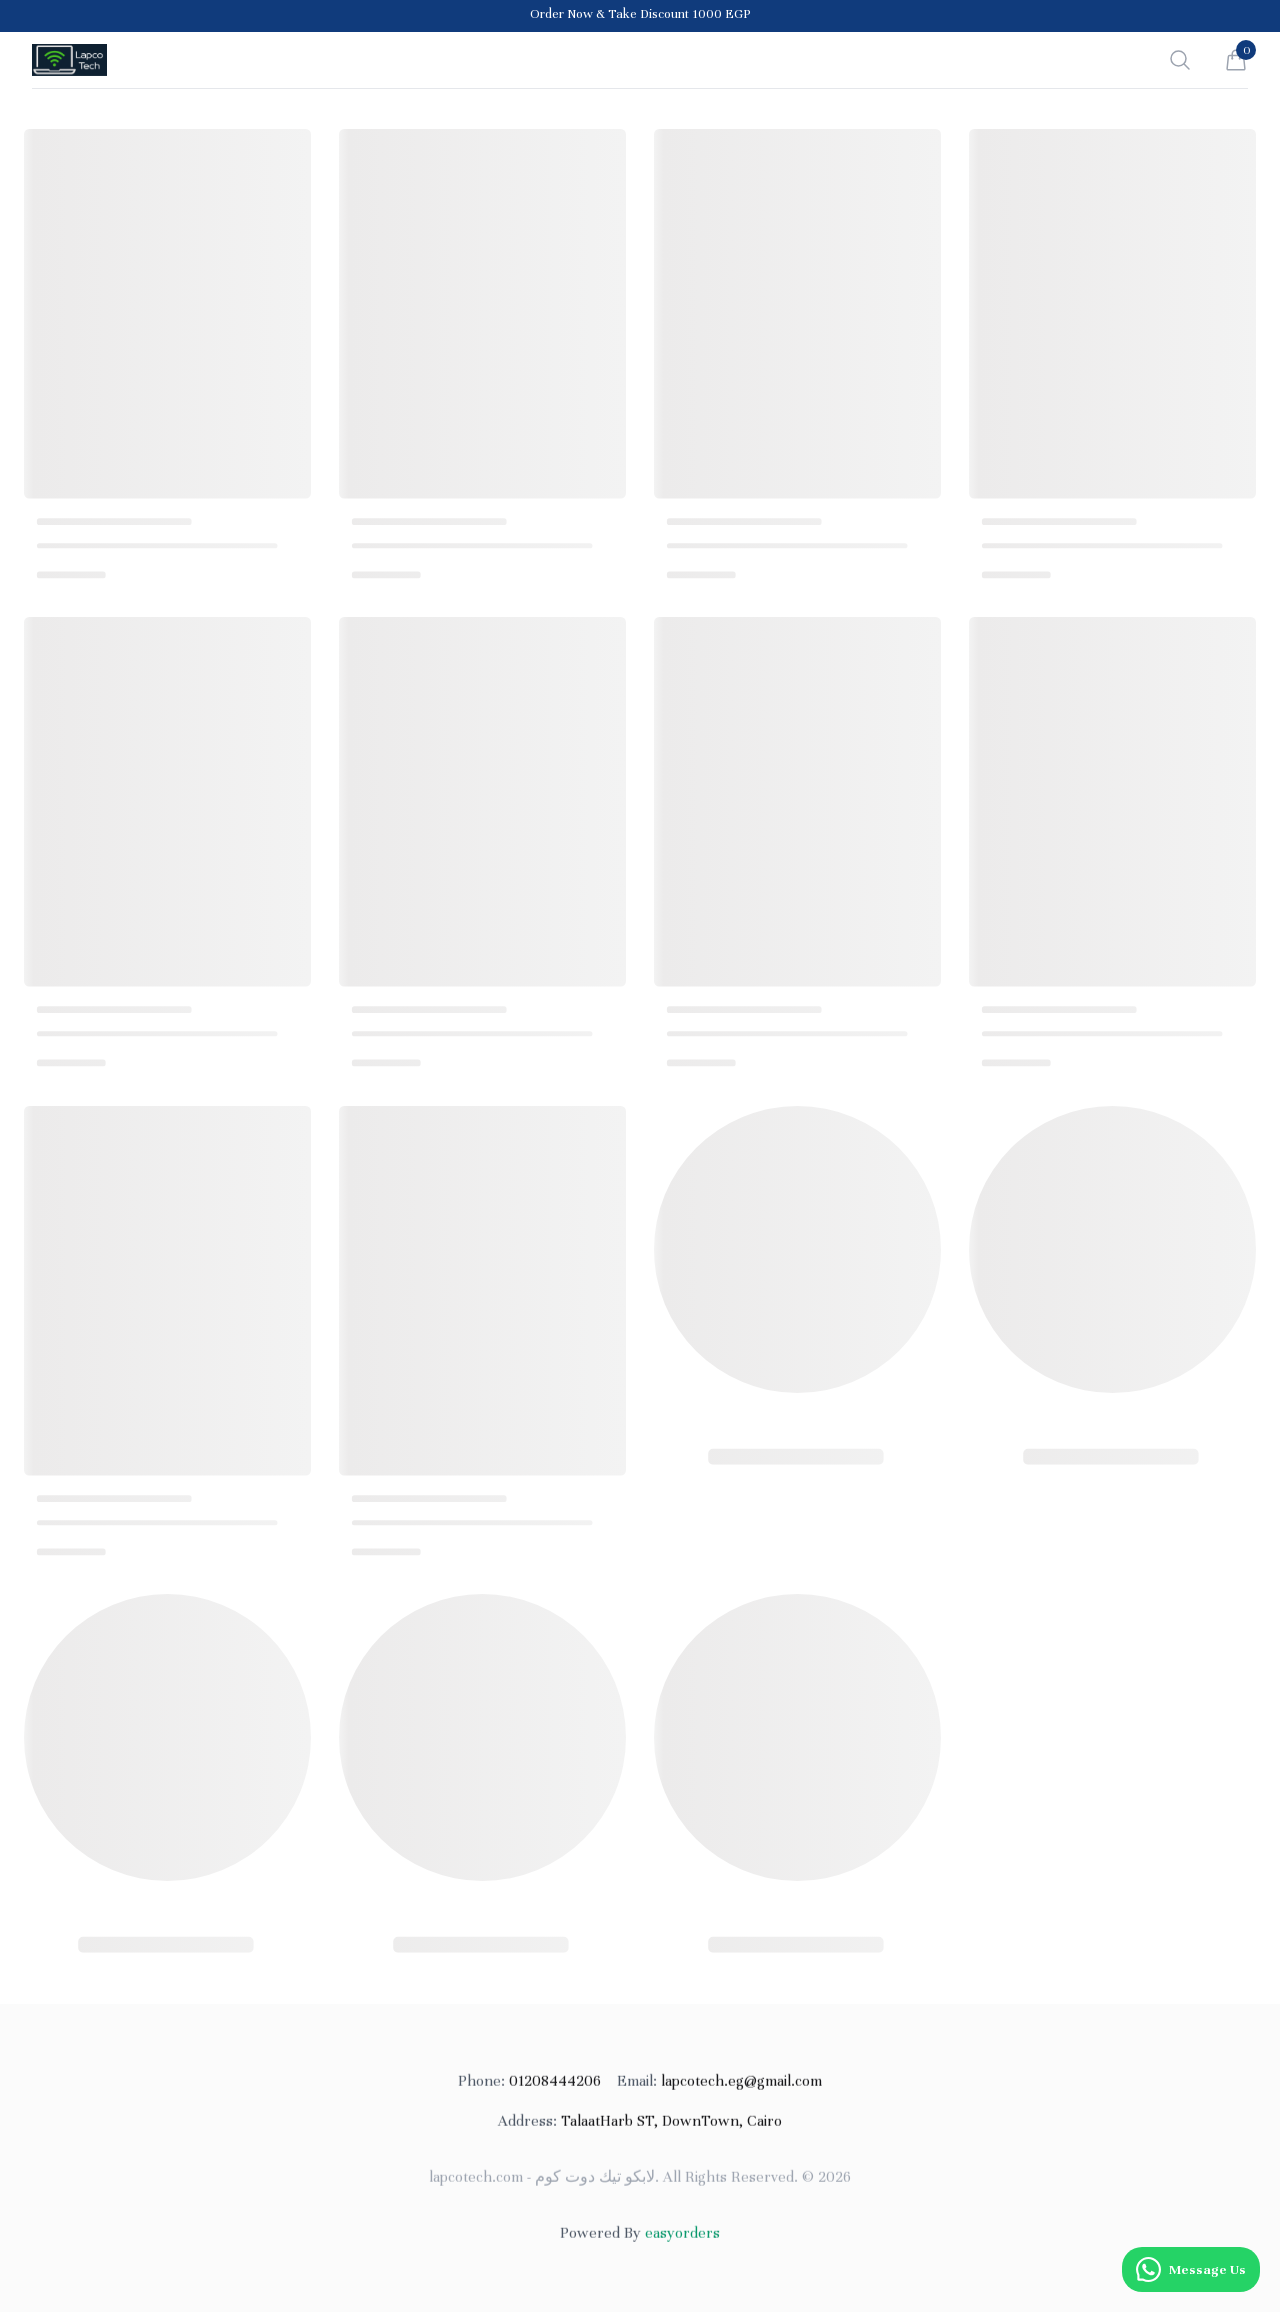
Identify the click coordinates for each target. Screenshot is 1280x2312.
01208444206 (529, 2087)
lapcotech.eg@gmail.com (719, 2087)
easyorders (682, 2239)
